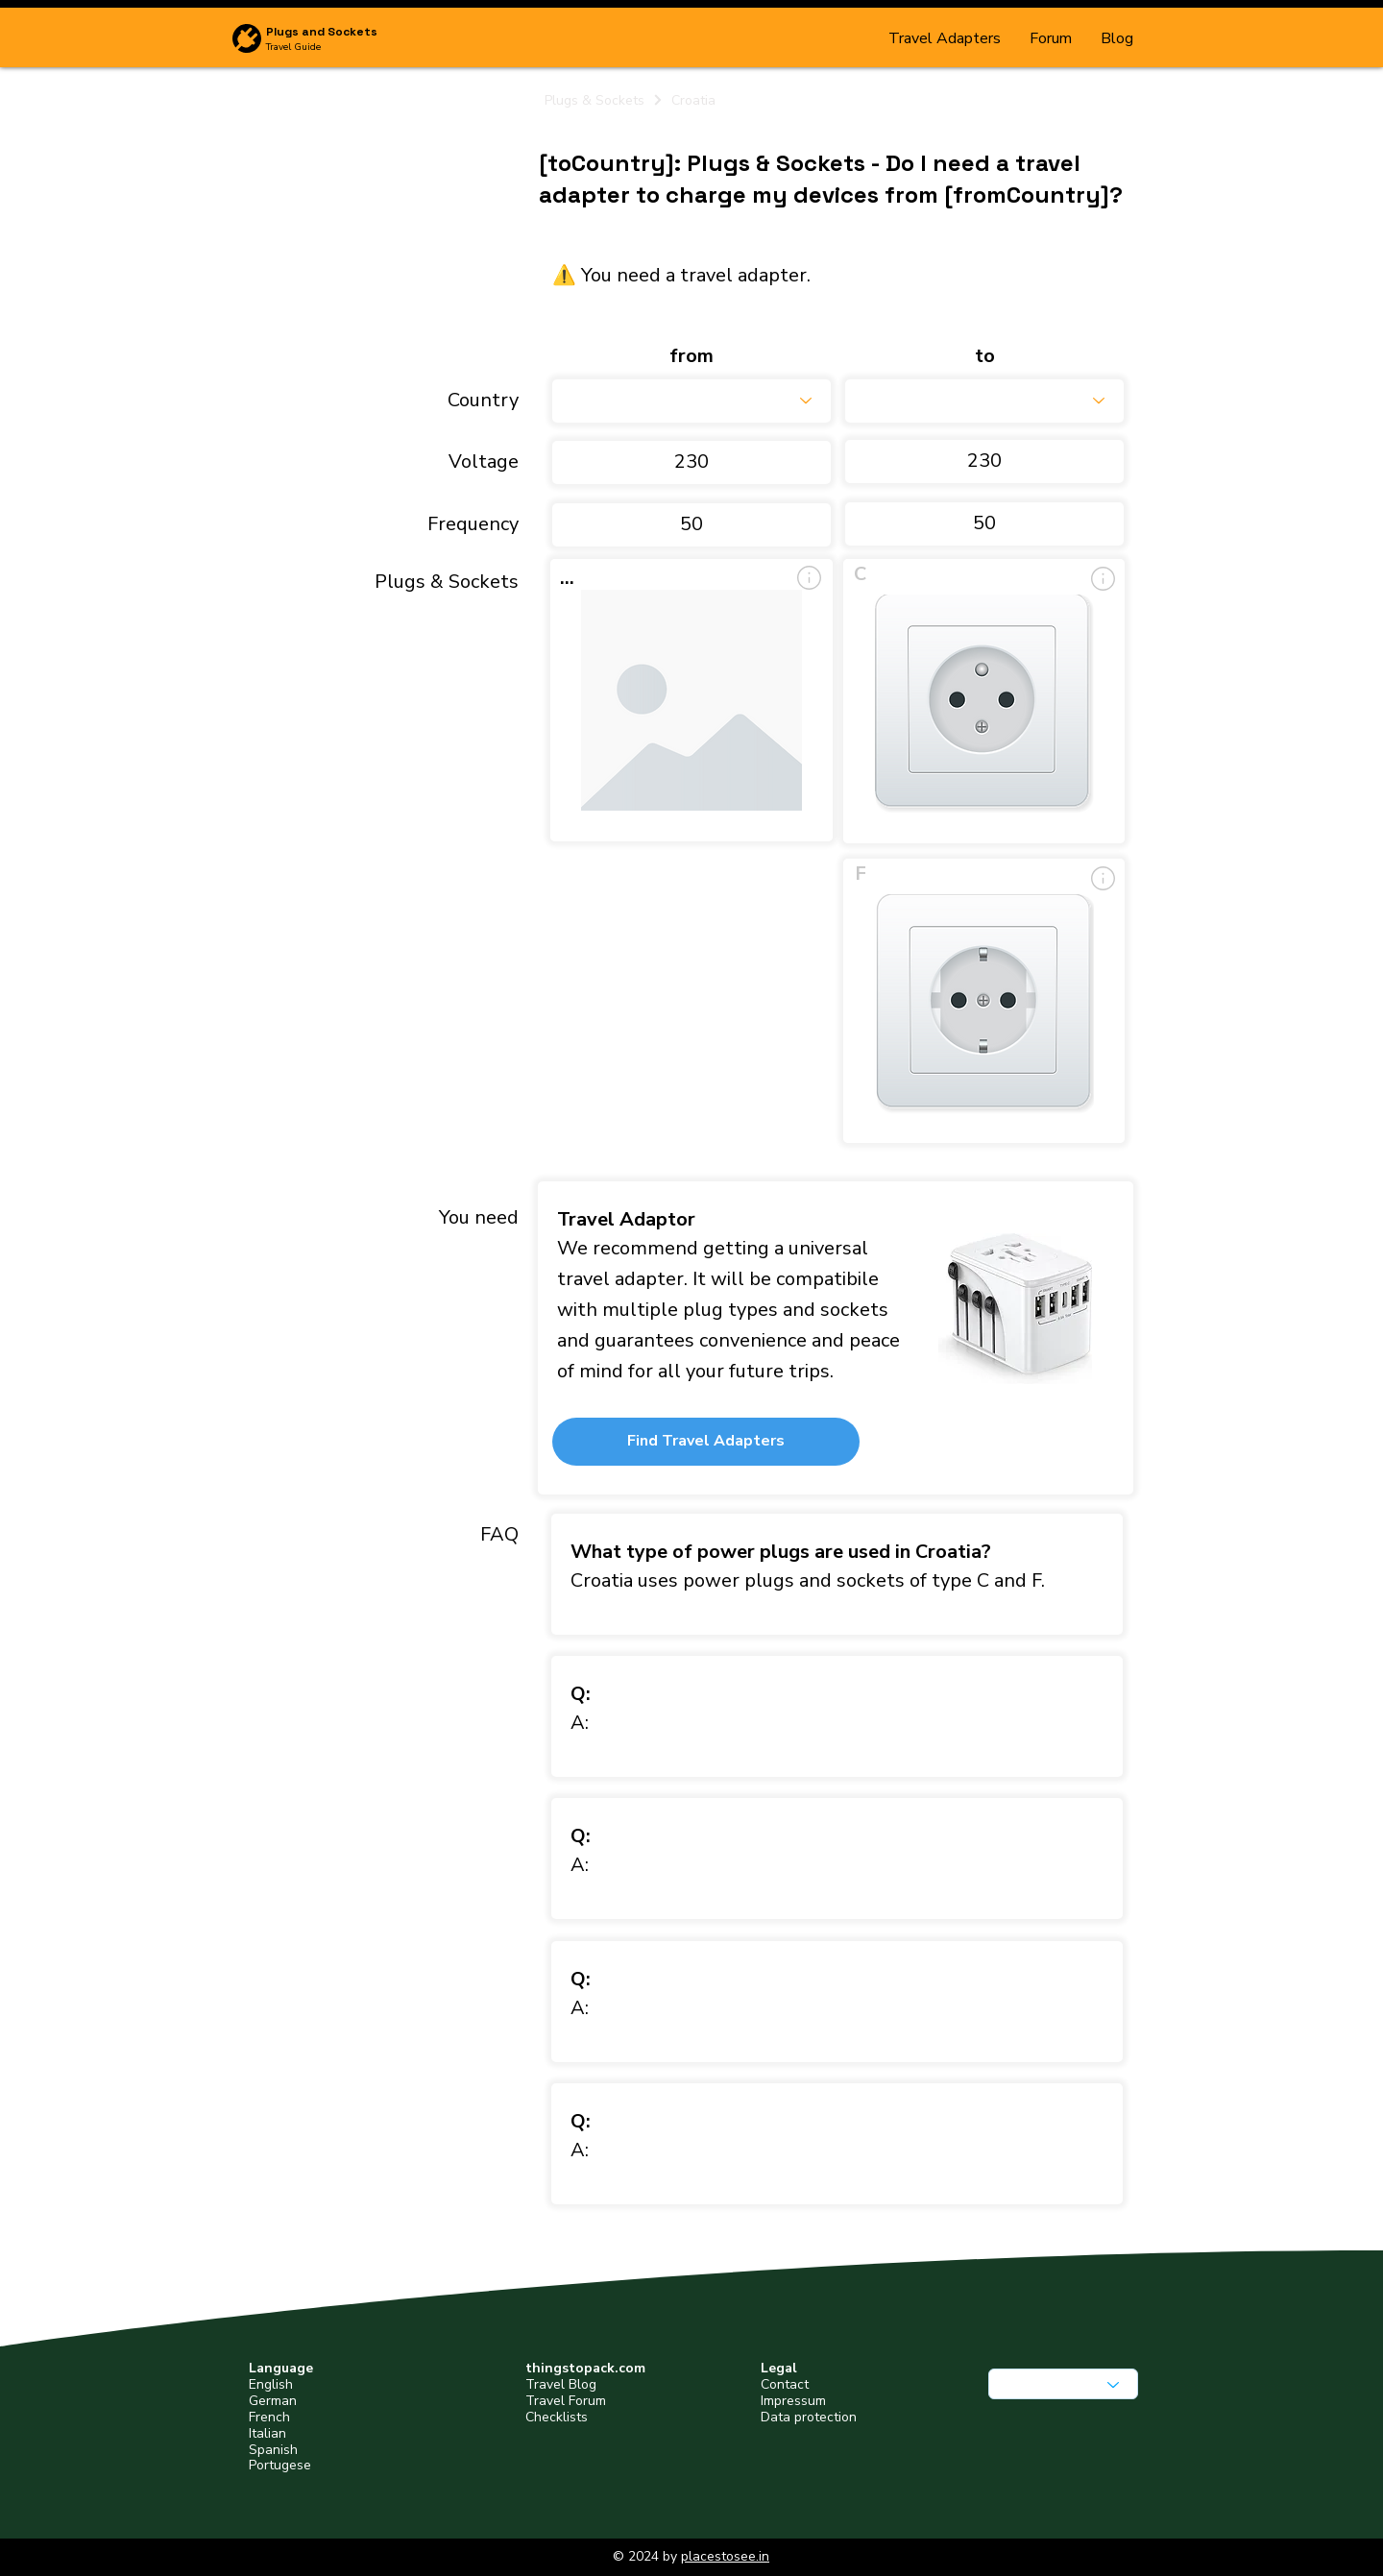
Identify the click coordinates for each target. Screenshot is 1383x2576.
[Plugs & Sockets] (603, 99)
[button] (706, 1442)
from (691, 356)
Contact (785, 2384)
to (985, 356)
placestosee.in (725, 2556)
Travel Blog (560, 2384)
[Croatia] (896, 99)
